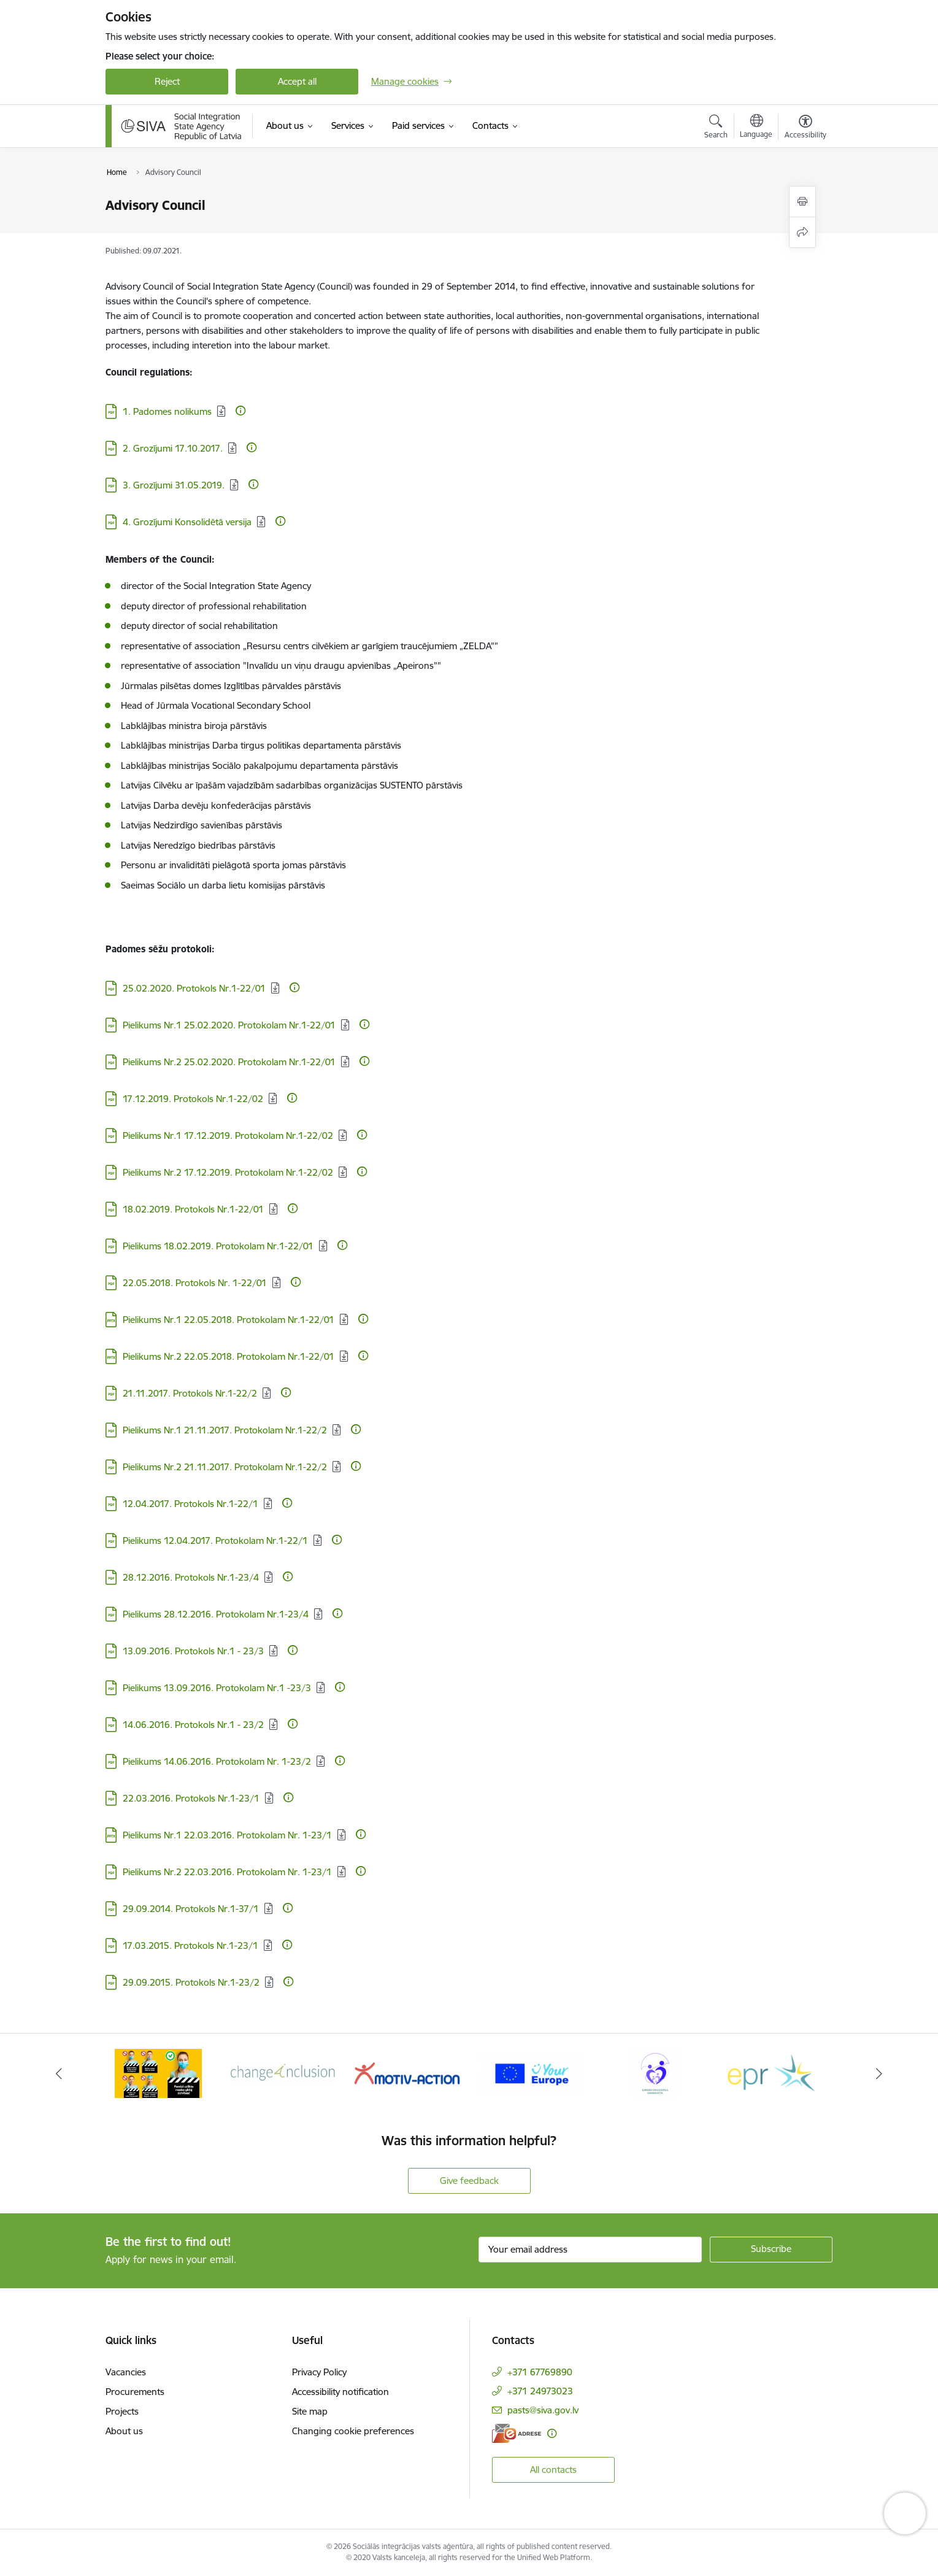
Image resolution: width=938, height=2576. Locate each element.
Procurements (135, 2391)
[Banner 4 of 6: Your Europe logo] (532, 2072)
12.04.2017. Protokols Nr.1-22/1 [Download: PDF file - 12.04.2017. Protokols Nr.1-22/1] (190, 1504)
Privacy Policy (319, 2372)
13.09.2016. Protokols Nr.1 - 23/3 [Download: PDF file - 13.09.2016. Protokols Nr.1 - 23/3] (193, 1651)
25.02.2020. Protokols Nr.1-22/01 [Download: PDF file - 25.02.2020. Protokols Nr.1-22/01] (194, 988)
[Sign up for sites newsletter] (771, 2249)
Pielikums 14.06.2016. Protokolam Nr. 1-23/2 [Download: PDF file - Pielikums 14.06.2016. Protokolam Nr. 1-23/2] (217, 1761)
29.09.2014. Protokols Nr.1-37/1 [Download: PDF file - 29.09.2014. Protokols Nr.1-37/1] (191, 1909)
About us (124, 2431)
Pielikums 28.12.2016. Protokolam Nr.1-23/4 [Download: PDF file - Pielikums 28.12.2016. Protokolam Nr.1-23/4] (216, 1614)
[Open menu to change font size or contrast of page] (805, 128)
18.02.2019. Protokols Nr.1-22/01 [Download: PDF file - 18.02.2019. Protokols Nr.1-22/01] (193, 1209)
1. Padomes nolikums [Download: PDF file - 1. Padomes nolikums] (167, 411)
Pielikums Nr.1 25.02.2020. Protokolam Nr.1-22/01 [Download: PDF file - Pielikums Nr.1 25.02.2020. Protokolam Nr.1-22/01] (229, 1025)
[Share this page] (802, 232)
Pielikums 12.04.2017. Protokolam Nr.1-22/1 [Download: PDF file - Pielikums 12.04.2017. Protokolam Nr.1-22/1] (215, 1540)
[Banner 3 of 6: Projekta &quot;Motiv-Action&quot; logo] (407, 2072)
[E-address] (516, 2433)
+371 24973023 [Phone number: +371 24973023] (540, 2391)
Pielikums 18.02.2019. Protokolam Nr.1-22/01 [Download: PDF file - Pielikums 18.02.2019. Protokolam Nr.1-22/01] (218, 1246)
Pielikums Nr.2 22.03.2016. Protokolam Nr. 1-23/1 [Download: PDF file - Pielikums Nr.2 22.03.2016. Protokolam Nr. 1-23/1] (227, 1872)
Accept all (297, 81)
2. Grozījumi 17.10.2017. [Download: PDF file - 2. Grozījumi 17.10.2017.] (173, 448)
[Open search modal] (716, 128)
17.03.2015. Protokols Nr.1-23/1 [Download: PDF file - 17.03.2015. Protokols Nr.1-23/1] (190, 1945)
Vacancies (126, 2372)
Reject (167, 81)
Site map (310, 2411)
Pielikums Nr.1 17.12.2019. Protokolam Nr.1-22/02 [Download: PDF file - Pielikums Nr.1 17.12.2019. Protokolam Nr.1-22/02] (228, 1135)
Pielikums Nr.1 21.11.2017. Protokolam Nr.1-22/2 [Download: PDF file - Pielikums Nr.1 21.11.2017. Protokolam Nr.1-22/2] (225, 1430)
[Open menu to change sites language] (756, 128)
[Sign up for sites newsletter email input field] (590, 2249)
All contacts (553, 2469)
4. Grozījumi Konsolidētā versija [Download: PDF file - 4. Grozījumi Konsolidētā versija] (187, 522)
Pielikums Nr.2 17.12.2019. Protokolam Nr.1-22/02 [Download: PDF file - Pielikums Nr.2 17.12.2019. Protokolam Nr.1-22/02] (228, 1172)
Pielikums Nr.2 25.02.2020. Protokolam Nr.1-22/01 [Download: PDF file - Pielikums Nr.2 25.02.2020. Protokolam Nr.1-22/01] (229, 1062)
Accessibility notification (340, 2391)
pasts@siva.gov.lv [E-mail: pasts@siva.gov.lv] (543, 2410)
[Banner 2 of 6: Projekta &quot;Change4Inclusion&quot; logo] (283, 2072)
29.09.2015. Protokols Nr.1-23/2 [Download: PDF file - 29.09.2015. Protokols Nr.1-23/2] (191, 1982)
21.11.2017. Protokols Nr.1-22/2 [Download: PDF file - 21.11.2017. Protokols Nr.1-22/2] (190, 1393)
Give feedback (469, 2180)
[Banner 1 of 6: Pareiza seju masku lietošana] (158, 2072)
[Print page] (802, 202)
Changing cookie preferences (353, 2431)
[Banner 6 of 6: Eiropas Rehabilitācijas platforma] (780, 2072)
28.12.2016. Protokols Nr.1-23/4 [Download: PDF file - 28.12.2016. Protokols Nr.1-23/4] (191, 1577)
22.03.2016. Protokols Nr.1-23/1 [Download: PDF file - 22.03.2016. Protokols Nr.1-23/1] (191, 1798)
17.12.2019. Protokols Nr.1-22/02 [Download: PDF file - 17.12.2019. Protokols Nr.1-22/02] (193, 1099)
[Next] (879, 2073)
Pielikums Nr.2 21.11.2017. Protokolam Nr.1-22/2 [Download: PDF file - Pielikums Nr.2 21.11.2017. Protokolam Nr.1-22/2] (225, 1467)
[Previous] (59, 2073)
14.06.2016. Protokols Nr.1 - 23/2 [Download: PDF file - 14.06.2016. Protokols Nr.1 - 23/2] (193, 1724)
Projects (122, 2411)
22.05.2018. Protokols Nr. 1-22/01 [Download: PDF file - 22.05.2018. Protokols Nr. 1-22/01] (195, 1283)
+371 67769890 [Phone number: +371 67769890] (539, 2372)
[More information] (240, 410)
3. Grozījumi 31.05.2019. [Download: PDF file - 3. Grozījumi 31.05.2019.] (174, 485)
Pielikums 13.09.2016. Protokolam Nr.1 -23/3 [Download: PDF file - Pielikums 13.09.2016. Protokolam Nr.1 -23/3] (217, 1688)
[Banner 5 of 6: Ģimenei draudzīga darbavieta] (655, 2072)
